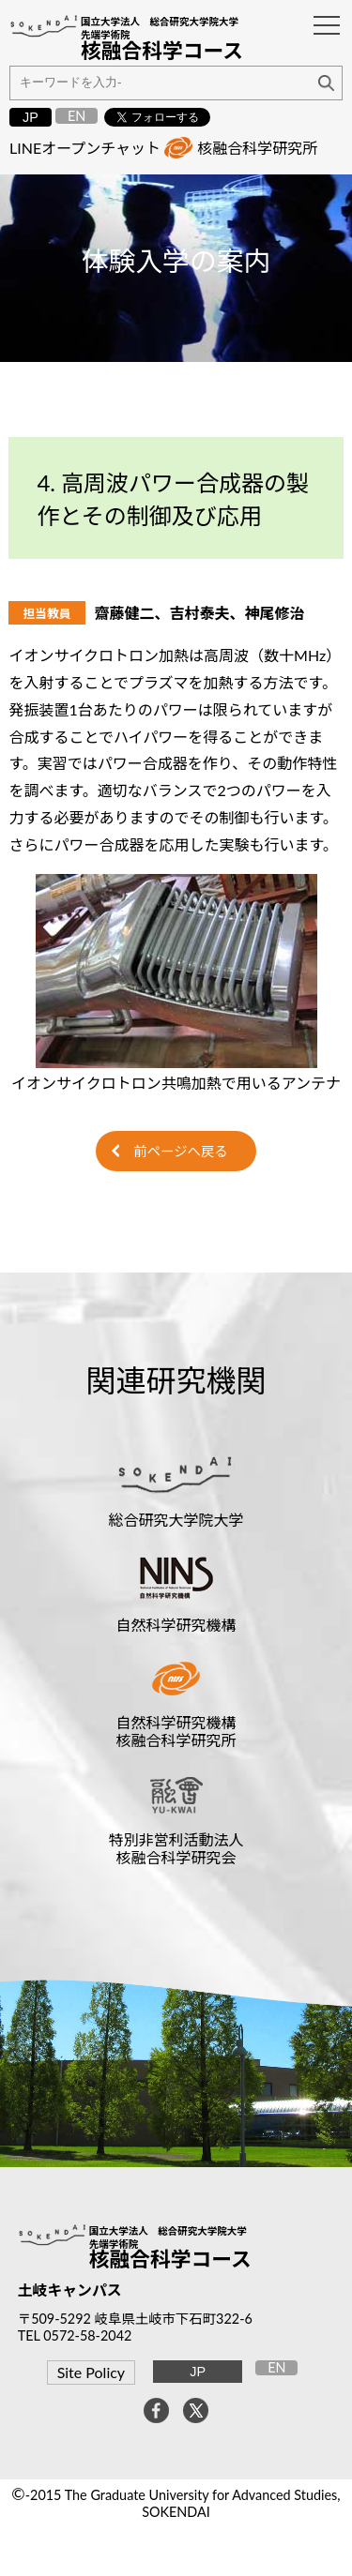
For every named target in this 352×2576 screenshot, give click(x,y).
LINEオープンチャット (85, 148)
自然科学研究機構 (175, 1625)
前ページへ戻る (180, 1151)
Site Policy (91, 2372)
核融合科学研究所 (257, 148)
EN (76, 116)
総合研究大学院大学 (175, 1520)
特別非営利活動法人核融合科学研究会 (175, 1848)
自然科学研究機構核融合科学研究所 (175, 1731)
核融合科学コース (170, 2259)
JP (30, 117)
